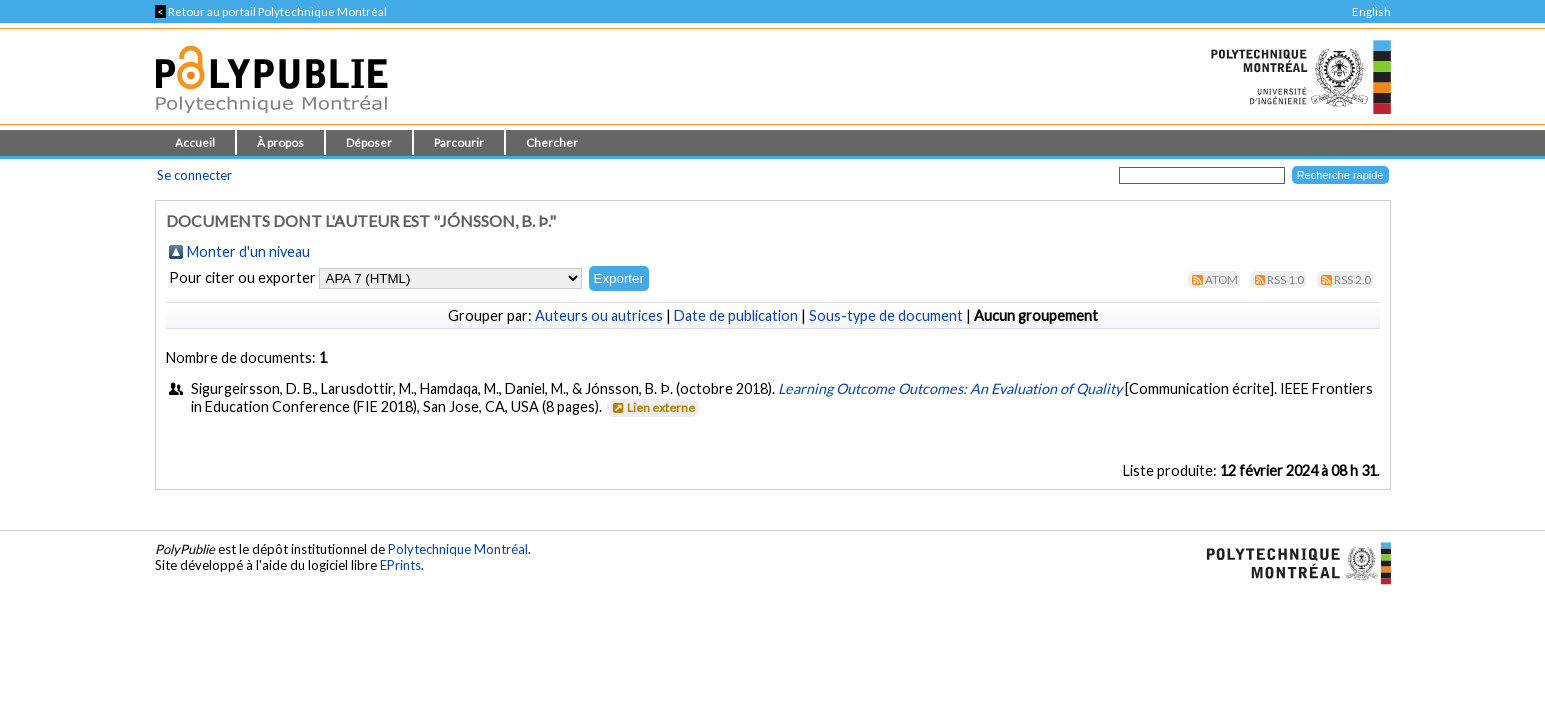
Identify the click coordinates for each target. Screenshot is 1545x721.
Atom (1221, 279)
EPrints (400, 565)
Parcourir (459, 142)
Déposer (369, 142)
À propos (280, 142)
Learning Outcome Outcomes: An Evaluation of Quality (950, 388)
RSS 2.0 (1352, 279)
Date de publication (736, 315)
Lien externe (651, 407)
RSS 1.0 (1285, 279)
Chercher (552, 142)
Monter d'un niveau (248, 251)
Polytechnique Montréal (458, 549)
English (1371, 11)
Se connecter (194, 175)
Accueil (195, 142)
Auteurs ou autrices (599, 315)
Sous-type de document (886, 315)
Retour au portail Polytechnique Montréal (271, 11)
